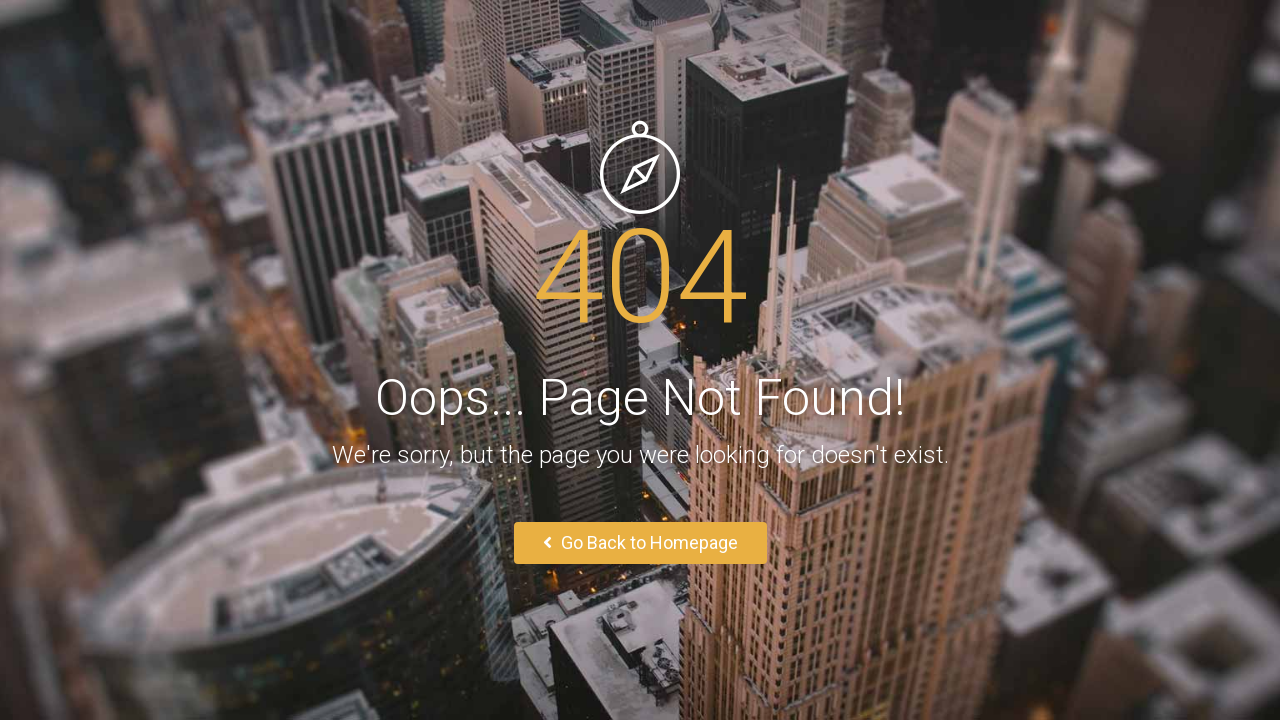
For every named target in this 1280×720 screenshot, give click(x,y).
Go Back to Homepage (640, 542)
